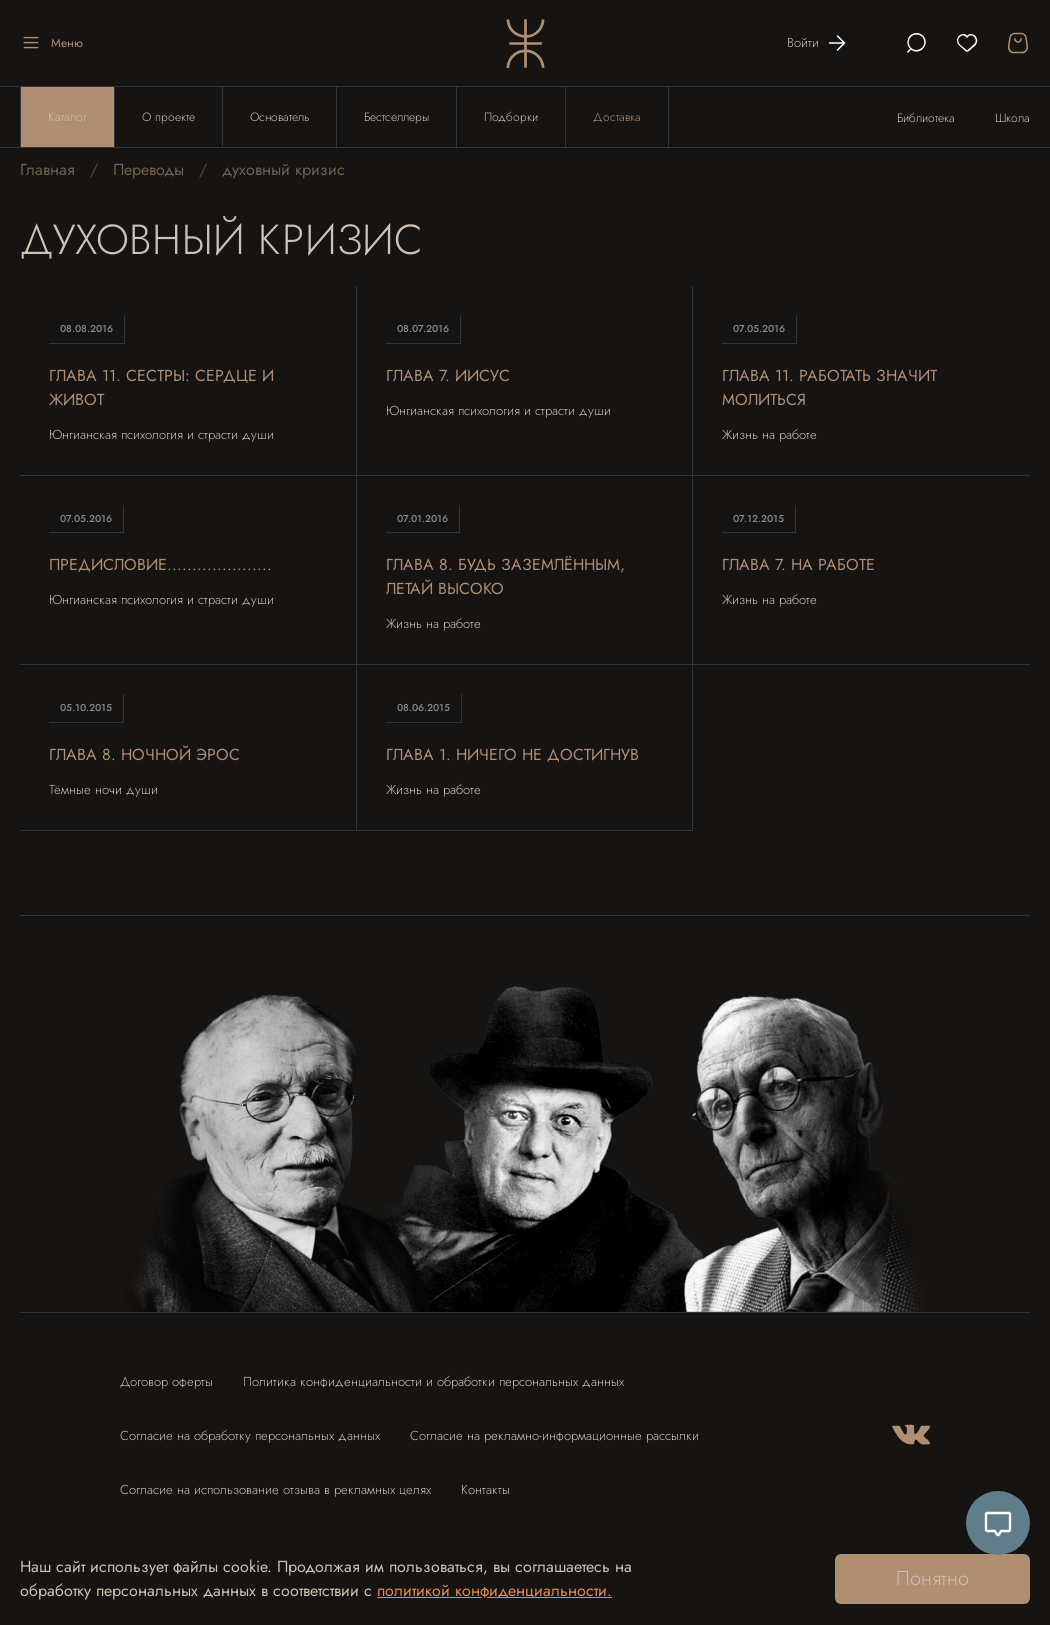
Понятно (932, 1578)
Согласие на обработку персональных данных (250, 1435)
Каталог (67, 117)
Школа (1012, 118)
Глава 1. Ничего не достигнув (513, 754)
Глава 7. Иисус (448, 375)
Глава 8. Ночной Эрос (145, 754)
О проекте (168, 117)
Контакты (485, 1489)
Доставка (617, 117)
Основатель (279, 117)
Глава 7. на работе (799, 565)
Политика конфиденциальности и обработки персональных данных (433, 1381)
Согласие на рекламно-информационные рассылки (554, 1435)
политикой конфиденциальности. (494, 1590)
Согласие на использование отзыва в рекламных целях (275, 1489)
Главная (47, 170)
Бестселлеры (396, 117)
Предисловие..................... (161, 565)
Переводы (148, 170)
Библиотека (926, 118)
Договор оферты (166, 1381)
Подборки (511, 117)
